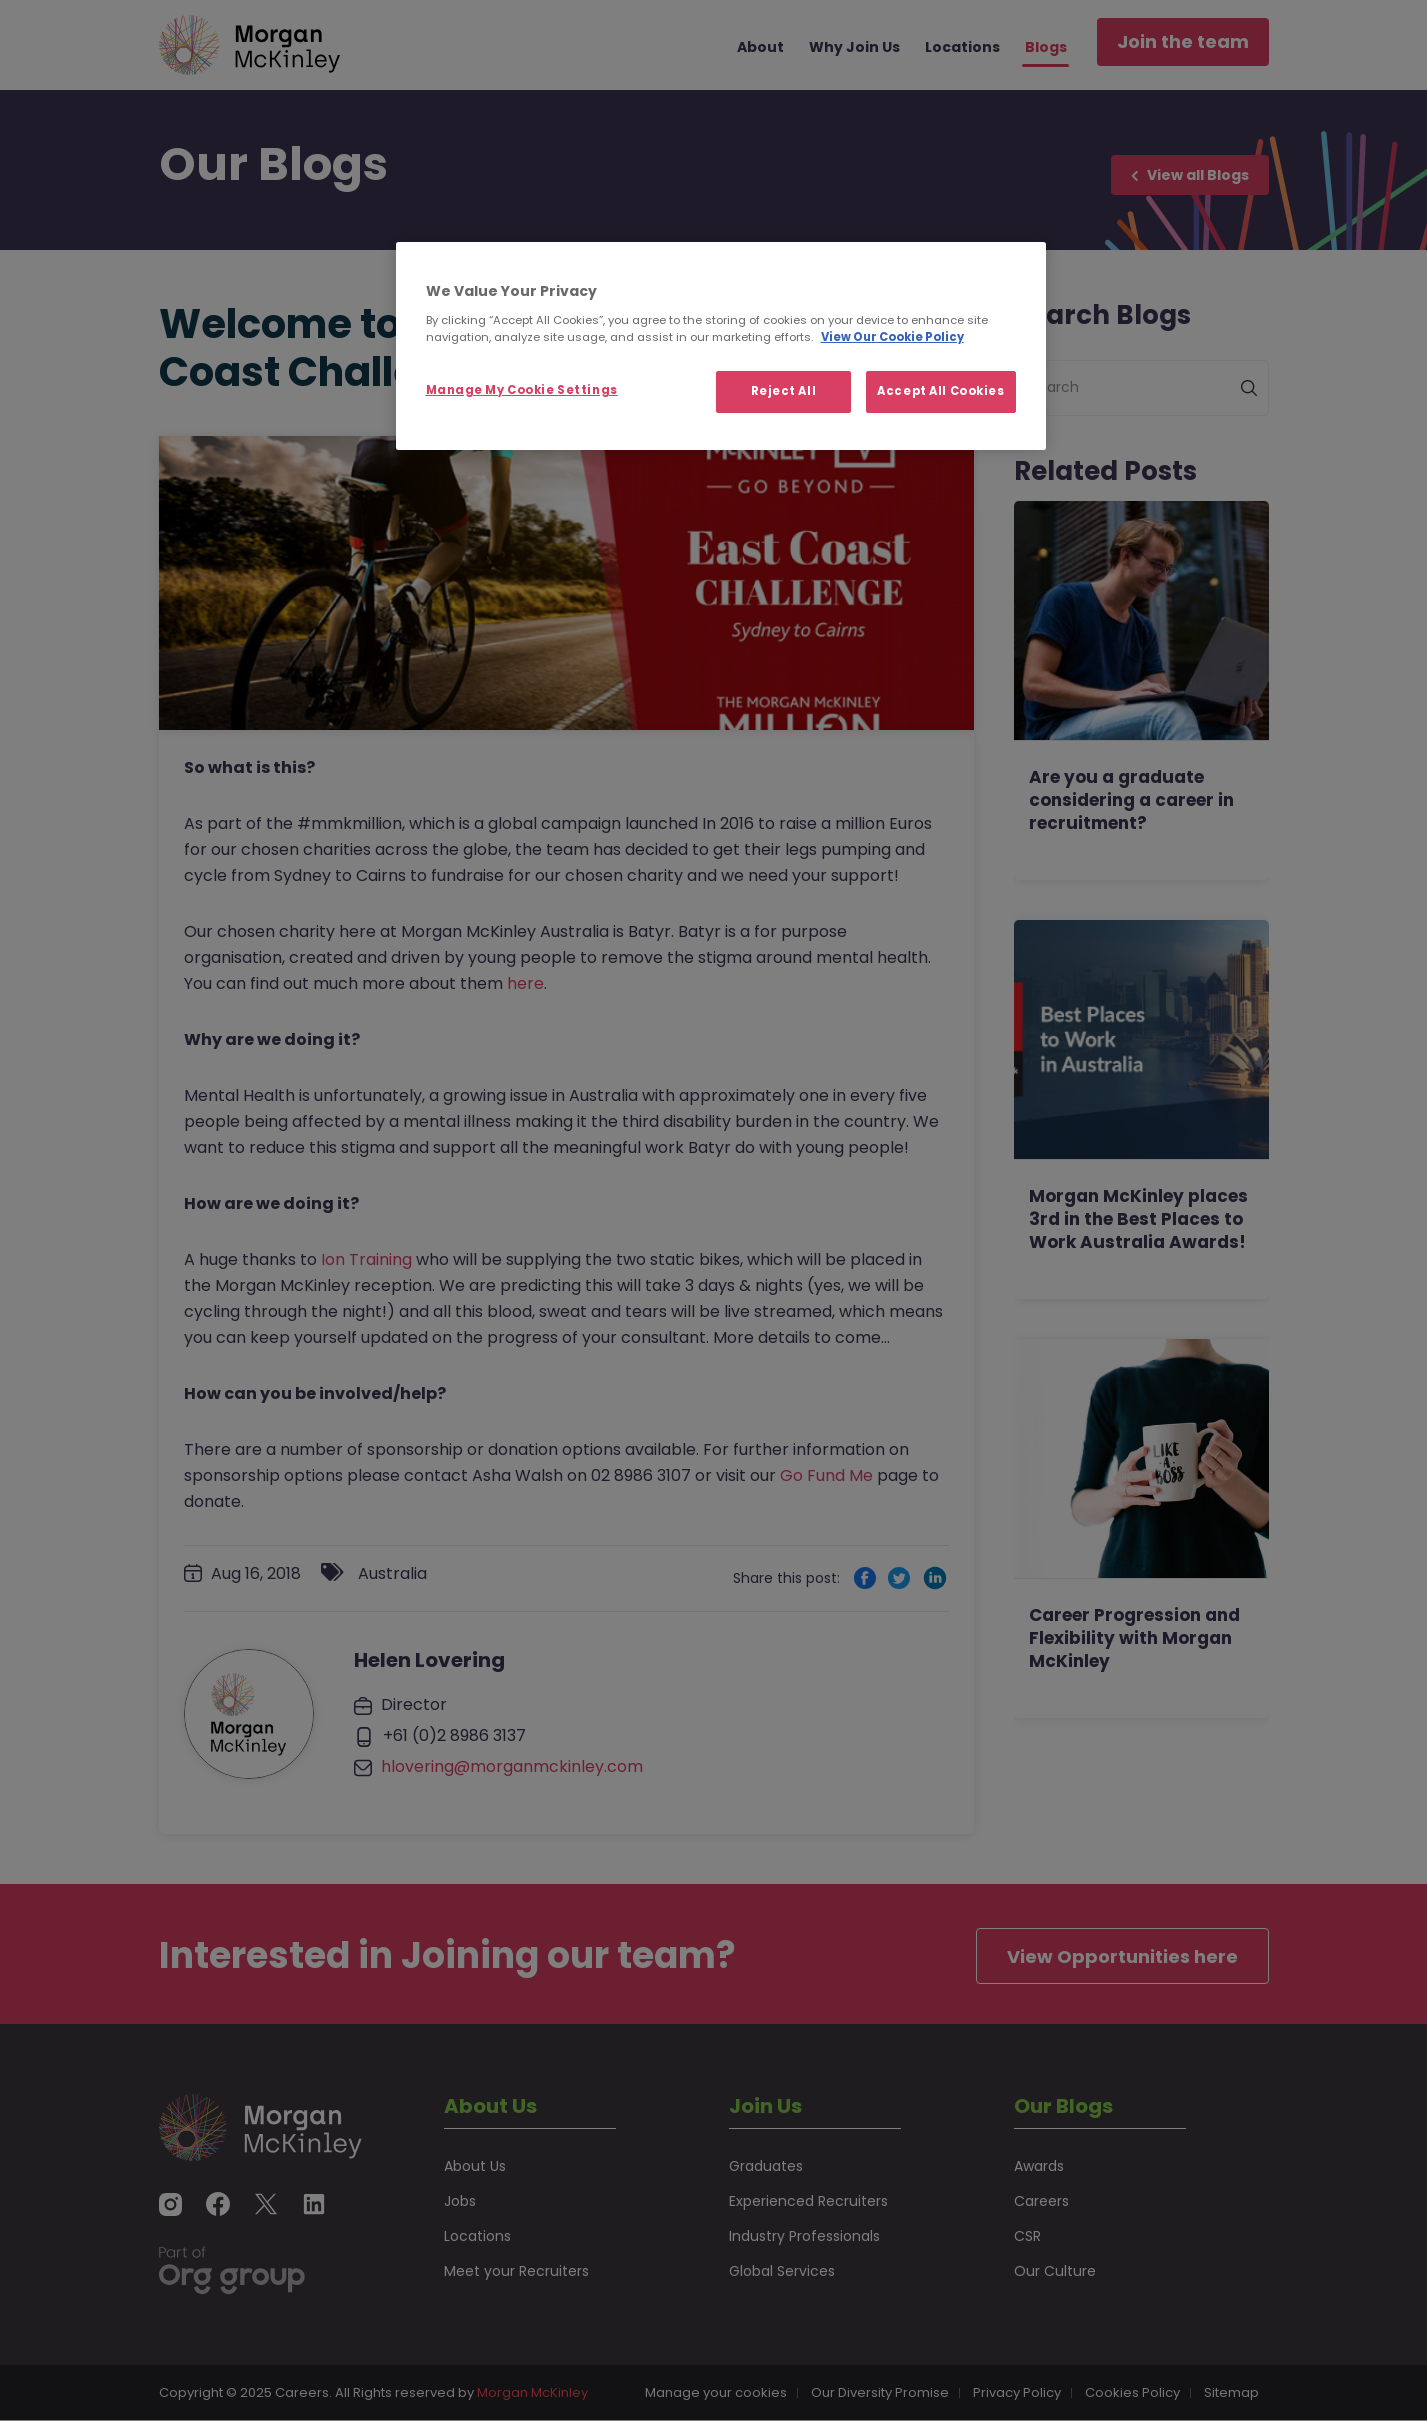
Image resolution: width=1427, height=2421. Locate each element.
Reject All (784, 391)
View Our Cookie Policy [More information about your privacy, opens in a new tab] (892, 337)
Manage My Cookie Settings (522, 390)
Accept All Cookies (940, 391)
